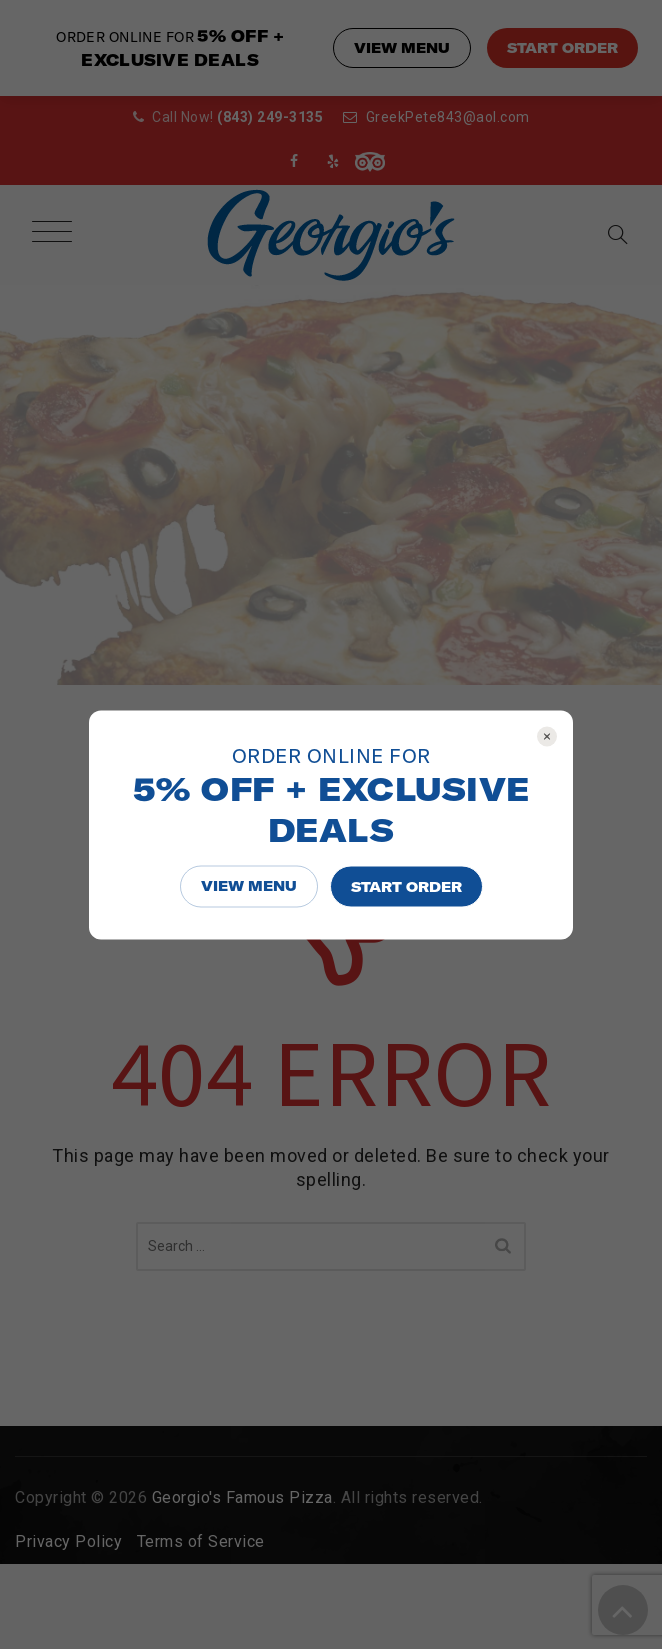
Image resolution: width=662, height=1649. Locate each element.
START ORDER (406, 886)
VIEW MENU (249, 885)
